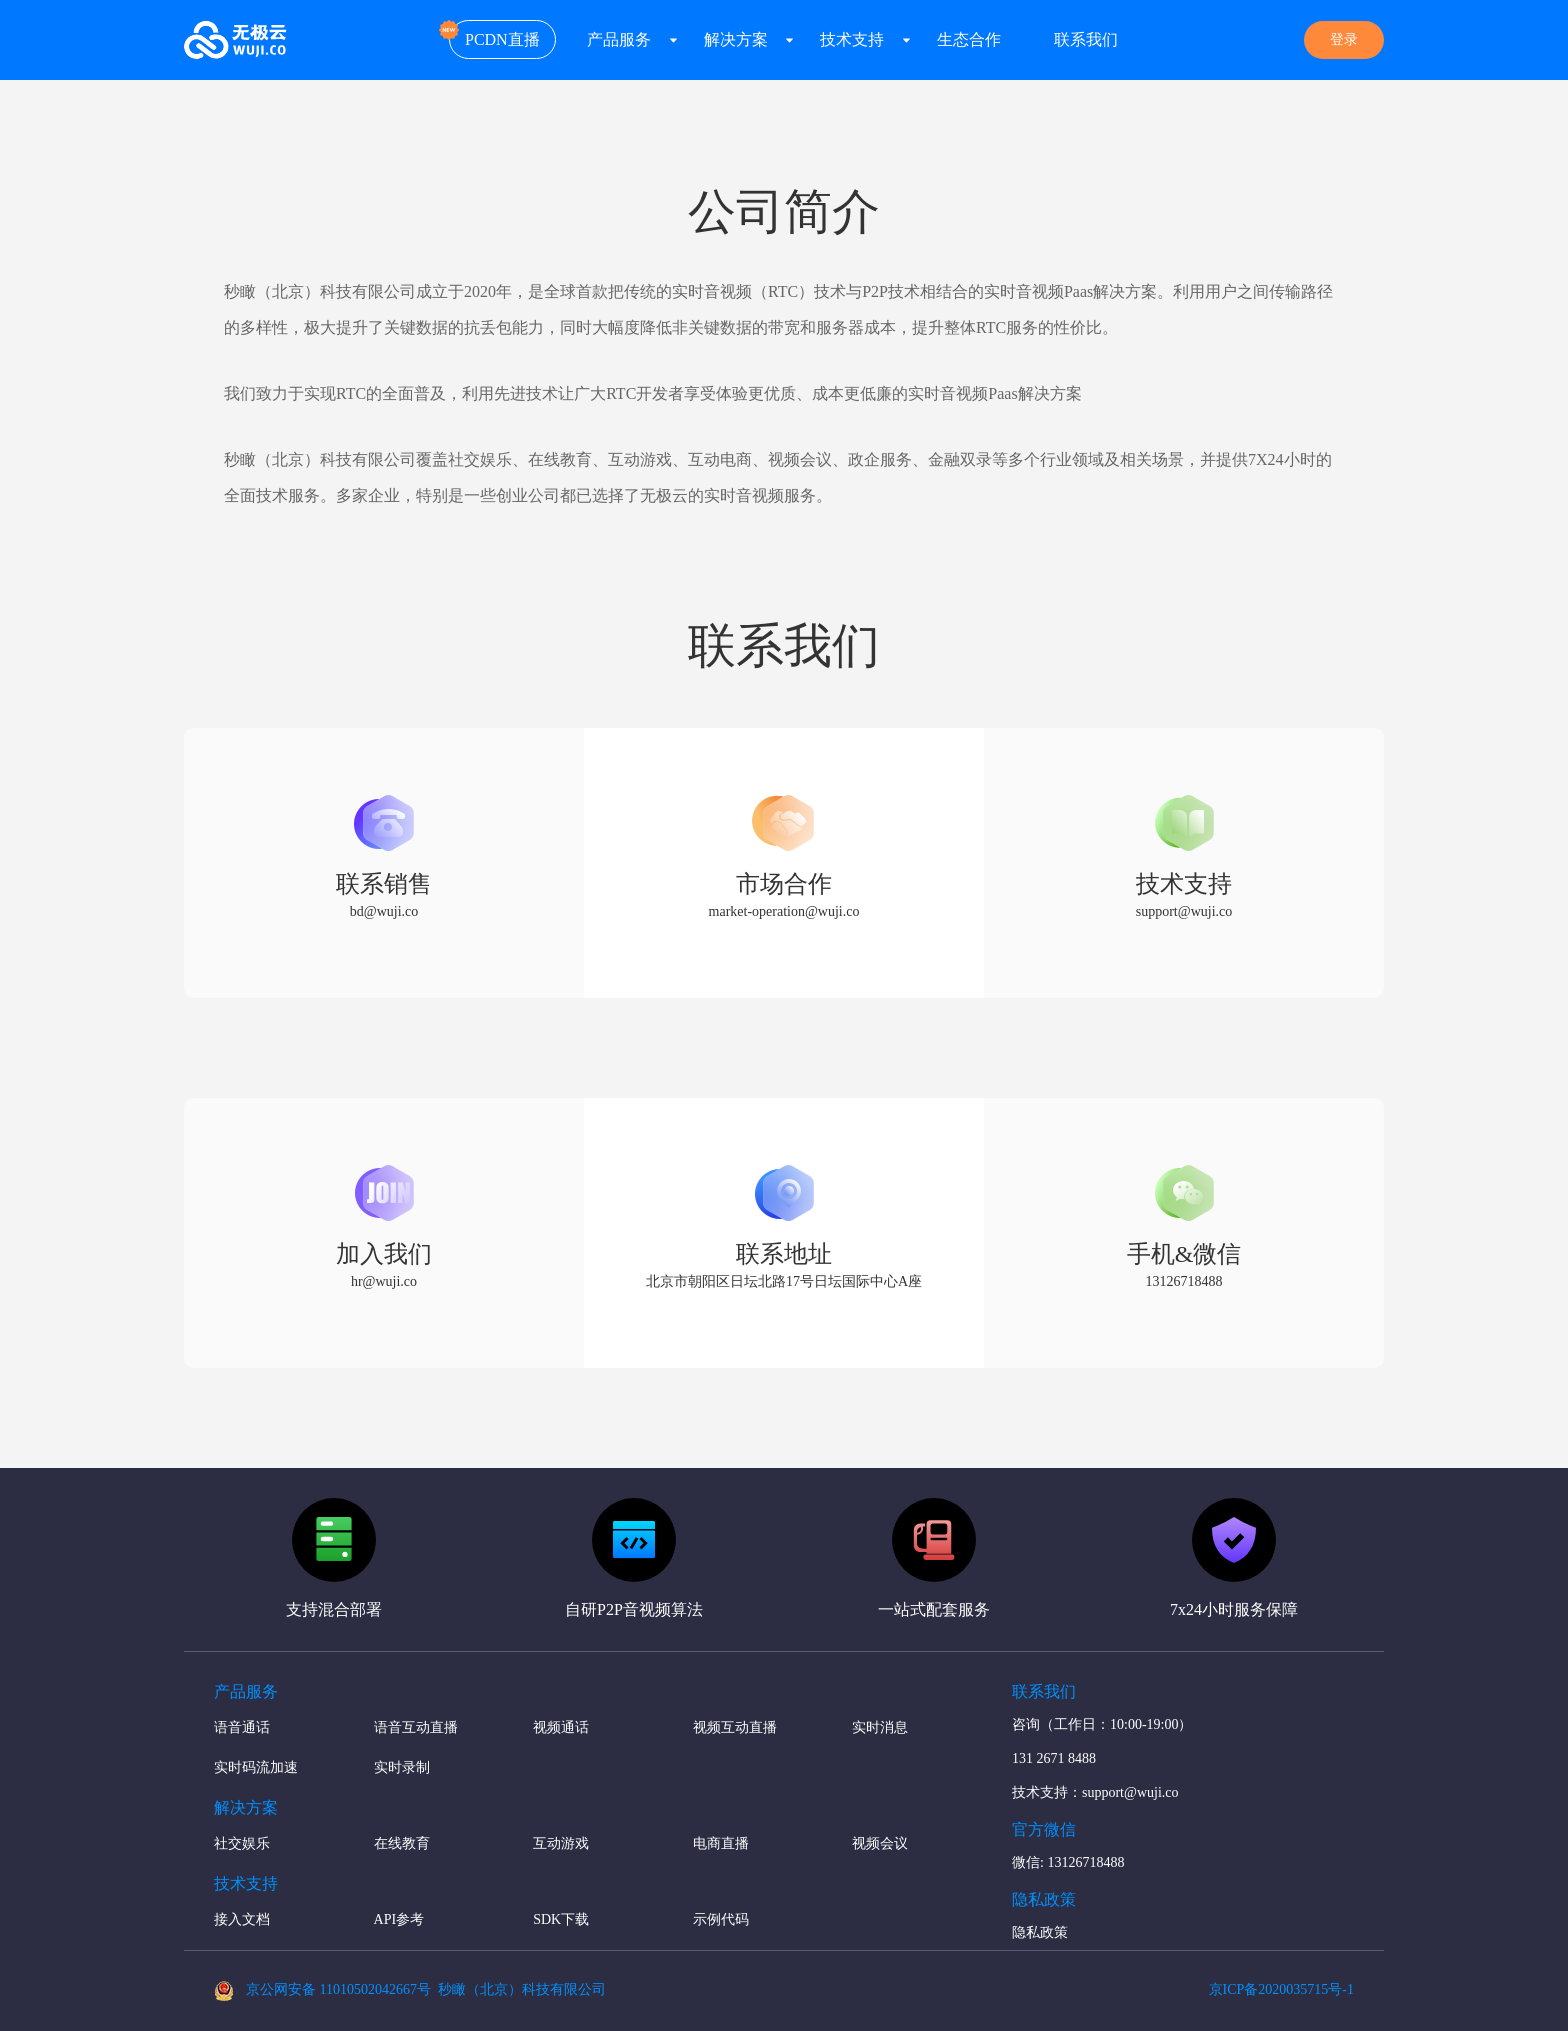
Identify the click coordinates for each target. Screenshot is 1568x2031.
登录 (1344, 39)
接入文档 (242, 1919)
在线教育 (402, 1843)
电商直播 (721, 1843)
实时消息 (880, 1727)
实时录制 (402, 1767)
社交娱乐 (242, 1843)
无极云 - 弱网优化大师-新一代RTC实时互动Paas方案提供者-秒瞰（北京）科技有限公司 (236, 40)
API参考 (399, 1919)
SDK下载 (561, 1919)
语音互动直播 (416, 1727)
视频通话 (561, 1727)
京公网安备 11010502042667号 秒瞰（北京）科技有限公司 (410, 1991)
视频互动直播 (735, 1727)
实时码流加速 (256, 1767)
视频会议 (880, 1843)
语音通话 (242, 1727)
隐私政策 (1040, 1932)
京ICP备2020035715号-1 (1281, 1989)
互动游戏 (561, 1843)
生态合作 (969, 39)
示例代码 (721, 1919)
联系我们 (1086, 39)
